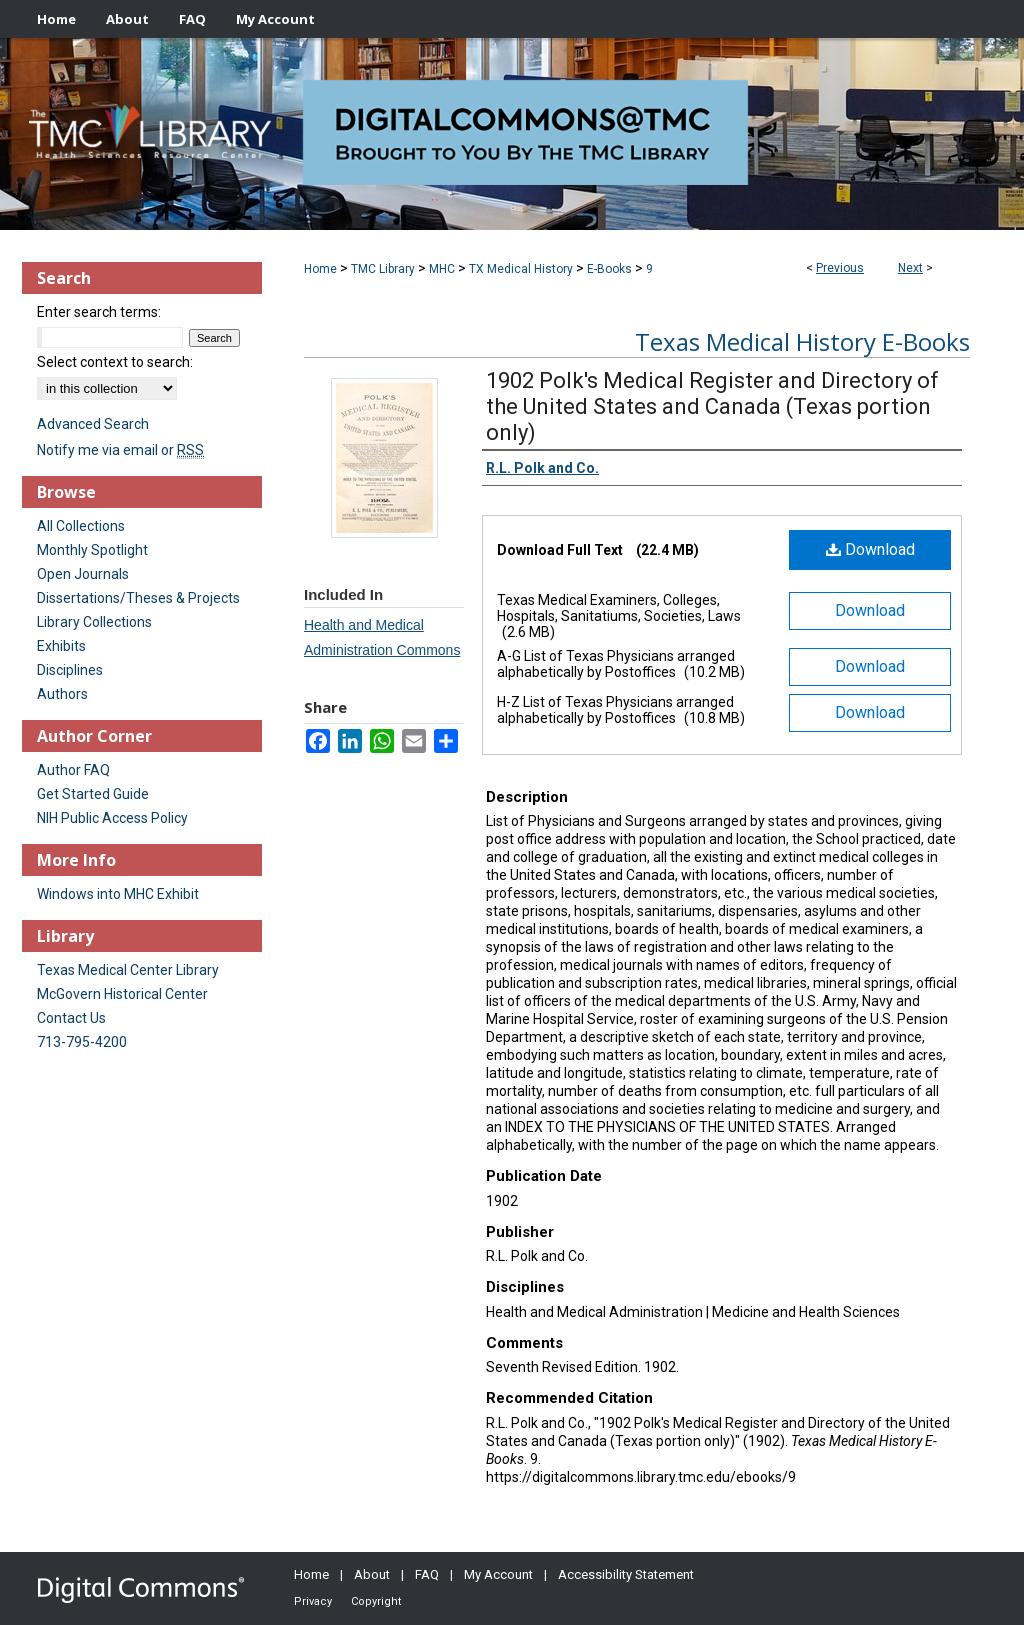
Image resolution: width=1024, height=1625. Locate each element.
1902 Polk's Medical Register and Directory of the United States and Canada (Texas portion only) (712, 406)
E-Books (609, 269)
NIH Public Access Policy (112, 818)
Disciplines (70, 670)
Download (870, 549)
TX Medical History (521, 269)
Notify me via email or (120, 450)
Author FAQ (73, 770)
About (372, 1574)
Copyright (376, 1601)
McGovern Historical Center (122, 994)
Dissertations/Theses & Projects (138, 598)
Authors (62, 694)
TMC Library (383, 269)
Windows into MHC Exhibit (118, 894)
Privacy (313, 1601)
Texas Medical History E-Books (802, 341)
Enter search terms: (99, 312)
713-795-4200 (82, 1042)
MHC (442, 269)
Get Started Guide (93, 794)
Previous (840, 268)
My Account (498, 1574)
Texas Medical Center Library (128, 970)
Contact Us (71, 1018)
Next (910, 268)
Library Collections (94, 622)
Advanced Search (93, 424)
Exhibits (61, 646)
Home (320, 269)
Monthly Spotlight (92, 550)
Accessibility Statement (626, 1574)
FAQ (427, 1574)
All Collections (81, 526)
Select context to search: (115, 362)
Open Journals (83, 574)
